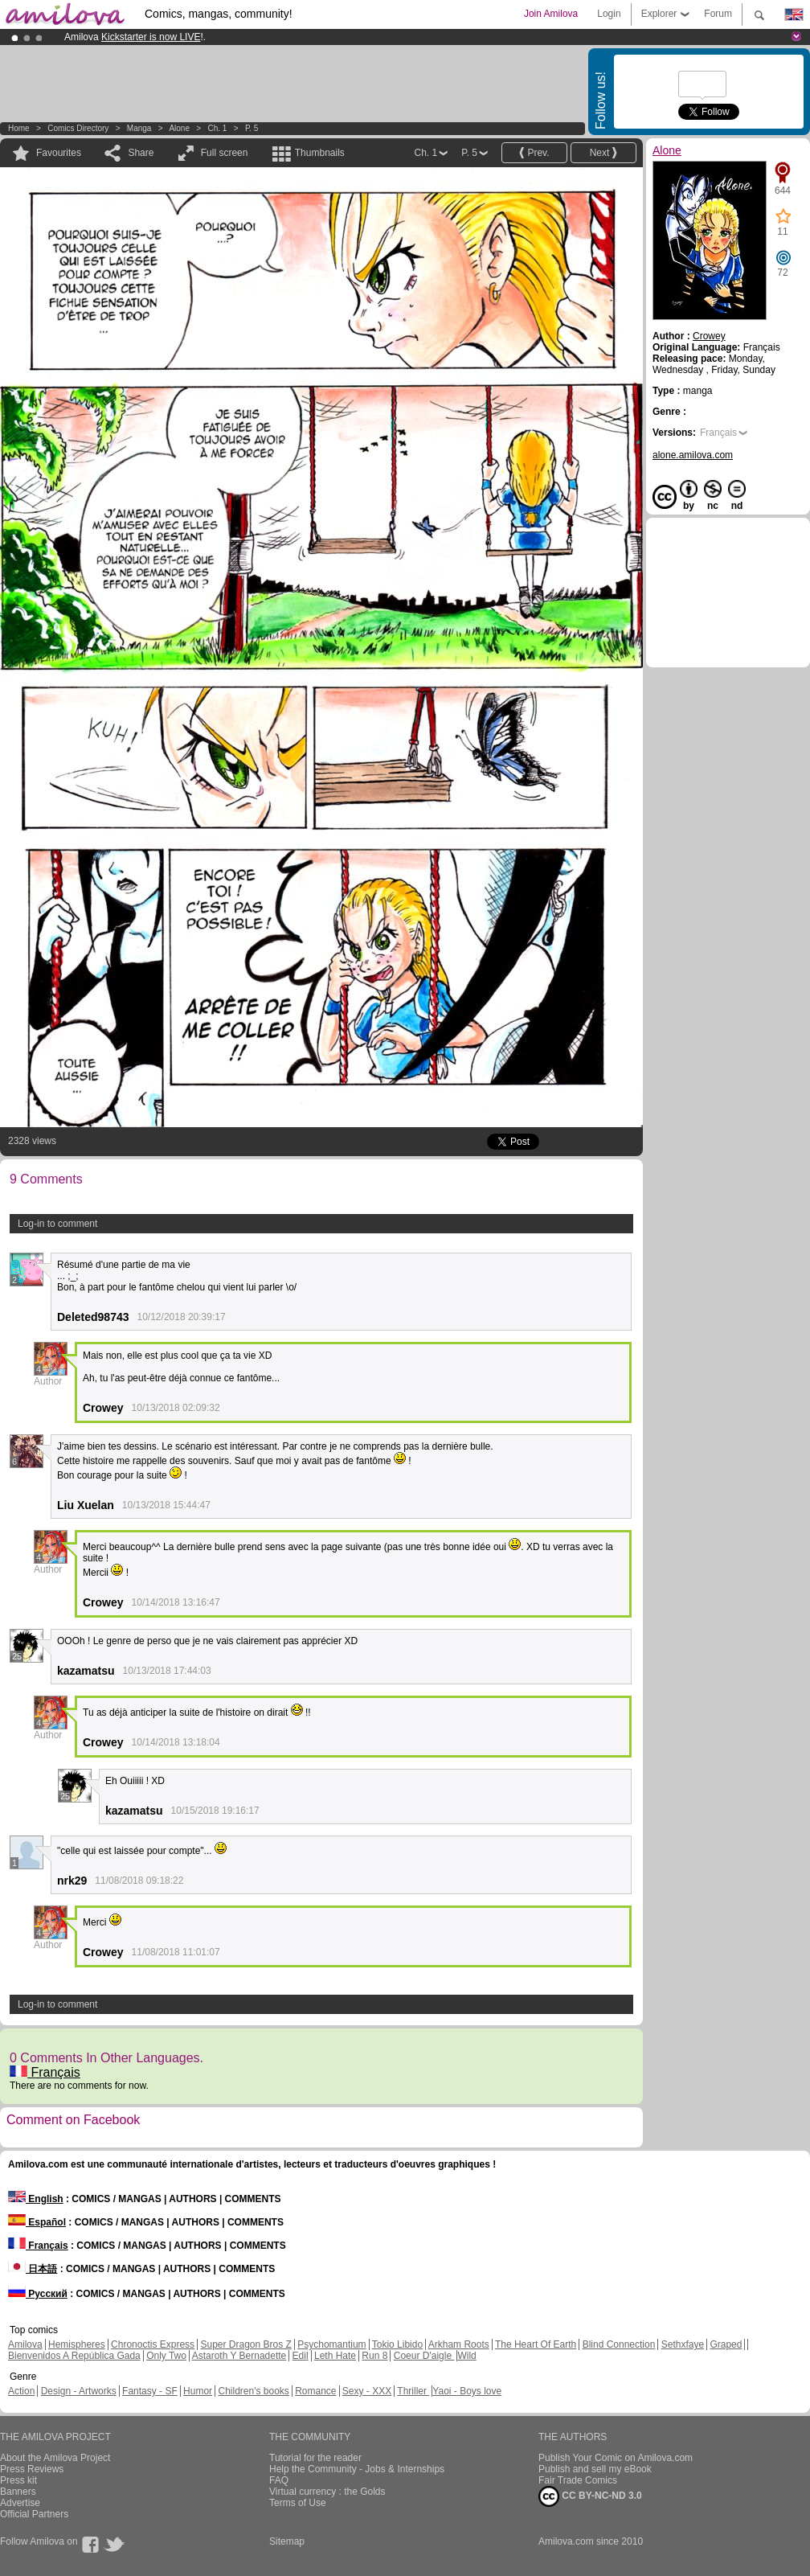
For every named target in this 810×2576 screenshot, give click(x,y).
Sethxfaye (682, 2344)
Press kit (18, 2480)
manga (139, 128)
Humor (197, 2391)
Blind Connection (619, 2344)
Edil (300, 2355)
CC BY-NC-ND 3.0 (590, 2496)
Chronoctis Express (152, 2344)
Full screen (224, 152)
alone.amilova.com (692, 455)
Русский (38, 2293)
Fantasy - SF (150, 2391)
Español (37, 2222)
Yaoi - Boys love (466, 2391)
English (35, 2199)
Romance (315, 2391)
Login (608, 13)
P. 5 (252, 128)
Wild (466, 2355)
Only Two (166, 2355)
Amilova (25, 2344)
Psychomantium (331, 2344)
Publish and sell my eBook (595, 2469)
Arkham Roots (458, 2344)
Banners (18, 2491)
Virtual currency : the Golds (327, 2491)
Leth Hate (335, 2355)
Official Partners (34, 2514)
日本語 (32, 2269)
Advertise (20, 2502)
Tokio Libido (397, 2344)
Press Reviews (31, 2469)
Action (21, 2391)
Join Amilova (551, 13)
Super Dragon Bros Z (245, 2344)
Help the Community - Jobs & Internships (356, 2469)
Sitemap (287, 2541)
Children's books (253, 2391)
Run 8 (374, 2355)
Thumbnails (320, 152)
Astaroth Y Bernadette (239, 2355)
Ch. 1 (217, 128)
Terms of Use (297, 2502)
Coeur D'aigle (424, 2355)
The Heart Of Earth (535, 2344)
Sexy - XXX (366, 2391)
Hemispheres (76, 2344)
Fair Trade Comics (577, 2480)
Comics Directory (77, 128)
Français (45, 2072)
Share (140, 152)
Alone (179, 128)
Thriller (413, 2391)
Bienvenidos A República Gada (74, 2355)
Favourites (58, 152)
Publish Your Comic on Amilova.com (615, 2457)
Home (19, 128)
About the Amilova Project (55, 2457)
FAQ (278, 2480)
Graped (726, 2344)
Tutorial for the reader (315, 2457)
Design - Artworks (79, 2391)
